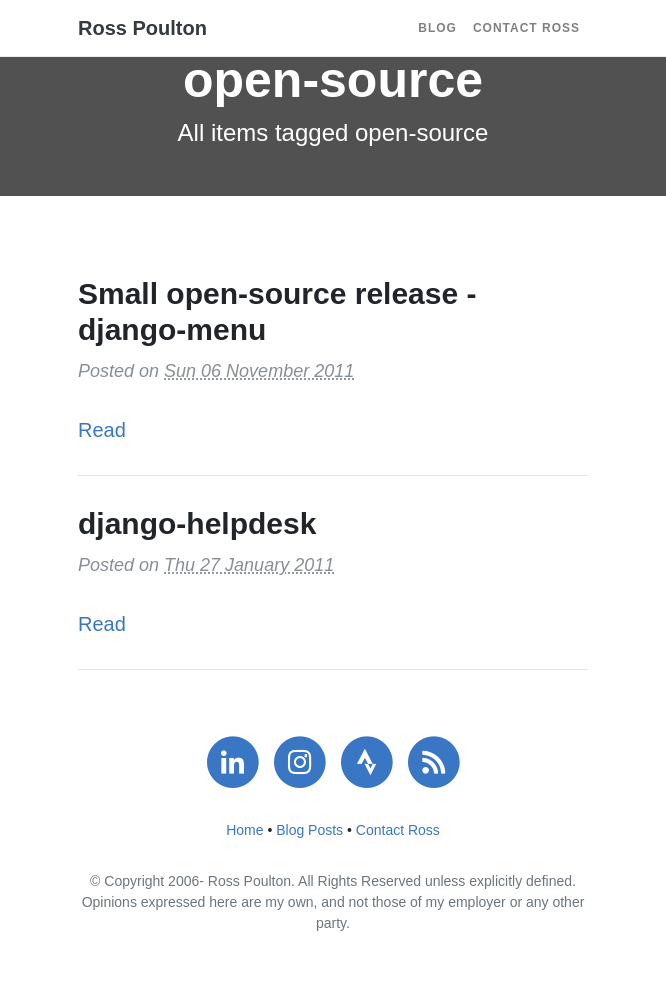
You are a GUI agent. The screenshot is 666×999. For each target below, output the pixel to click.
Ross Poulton (142, 28)
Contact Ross (526, 28)
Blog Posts (309, 830)
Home (244, 830)
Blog (437, 28)
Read (102, 430)
